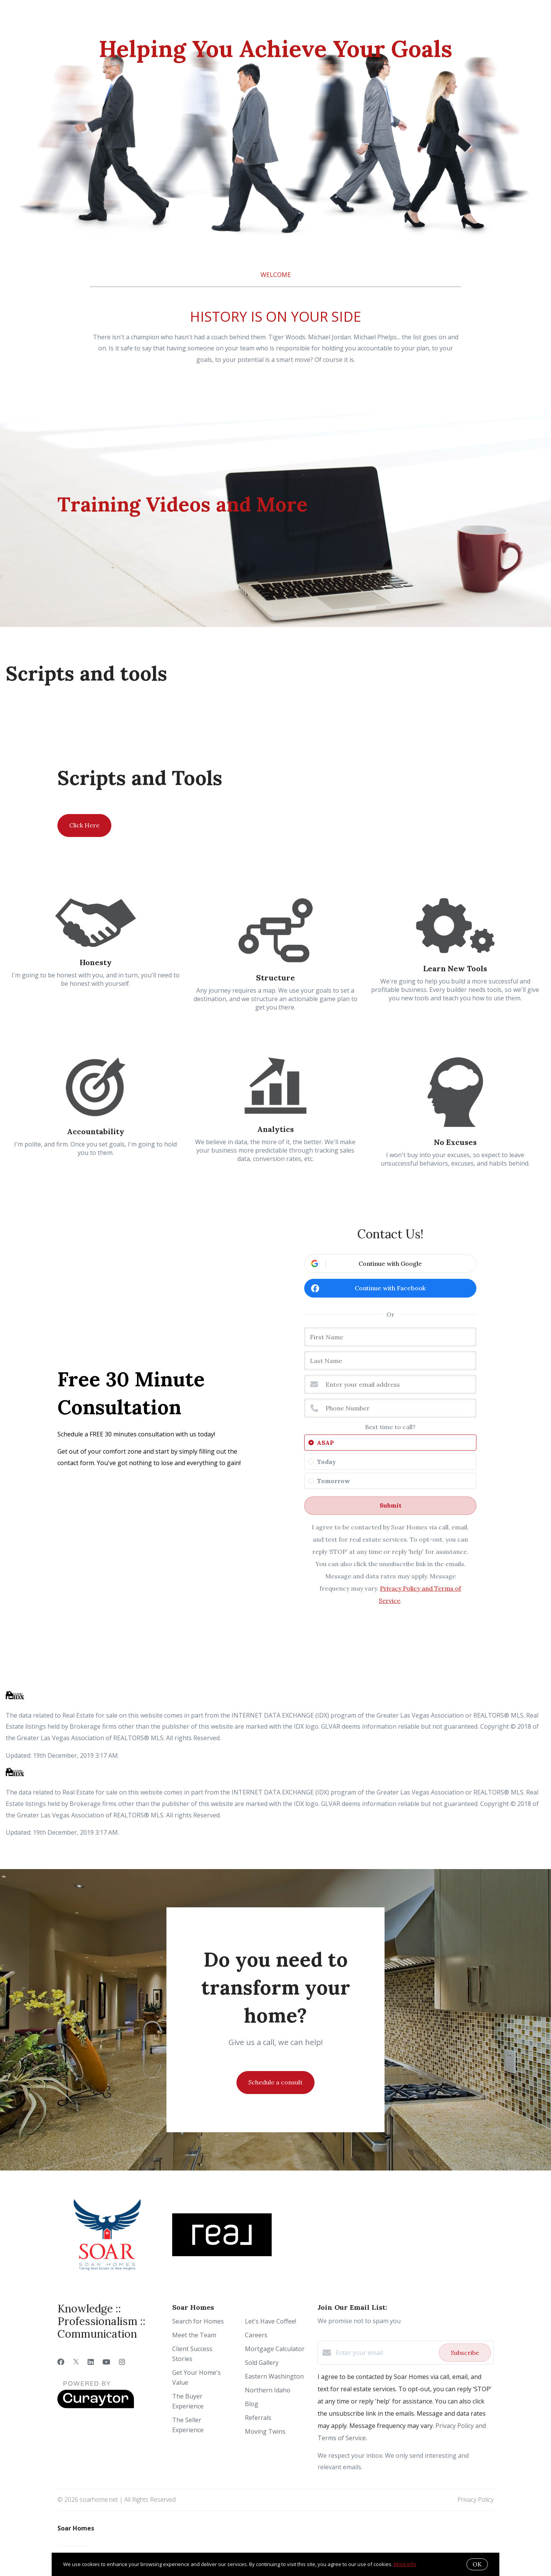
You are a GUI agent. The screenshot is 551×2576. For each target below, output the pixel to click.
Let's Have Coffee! (270, 2321)
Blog (251, 2404)
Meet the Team (194, 2335)
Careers (256, 2335)
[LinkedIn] (91, 2361)
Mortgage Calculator (275, 2349)
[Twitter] (76, 2361)
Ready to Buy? (144, 18)
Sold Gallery (262, 2362)
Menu (433, 19)
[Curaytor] (95, 2406)
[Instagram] (122, 2361)
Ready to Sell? (205, 18)
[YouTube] (106, 2361)
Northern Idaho (267, 2390)
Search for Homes (198, 2321)
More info (405, 2564)
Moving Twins (265, 2431)
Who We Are (87, 18)
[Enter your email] (385, 2352)
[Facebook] (60, 2361)
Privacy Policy (475, 2499)
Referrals (258, 2417)
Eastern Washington (274, 2376)
